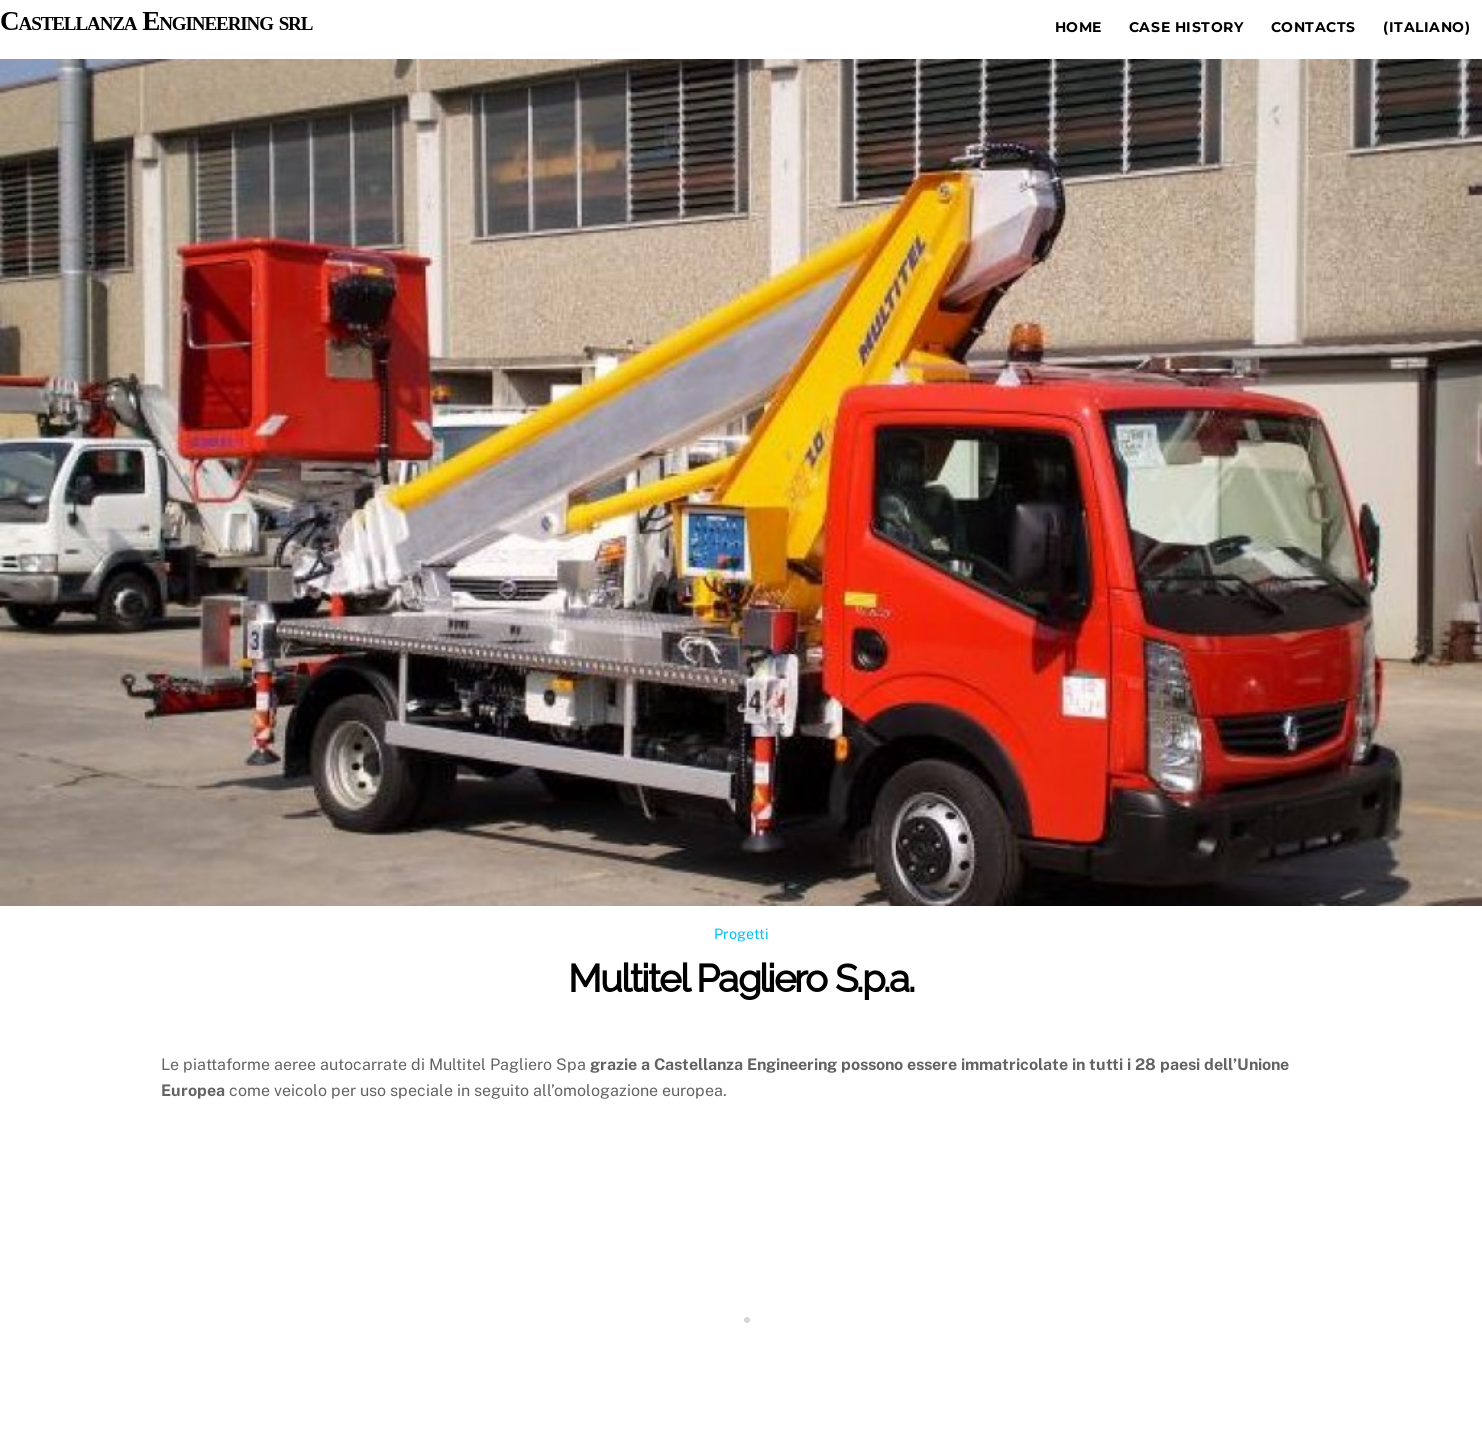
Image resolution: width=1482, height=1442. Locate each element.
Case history (1186, 27)
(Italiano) (1426, 27)
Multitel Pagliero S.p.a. (740, 978)
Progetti (741, 933)
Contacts (1313, 27)
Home (1078, 27)
